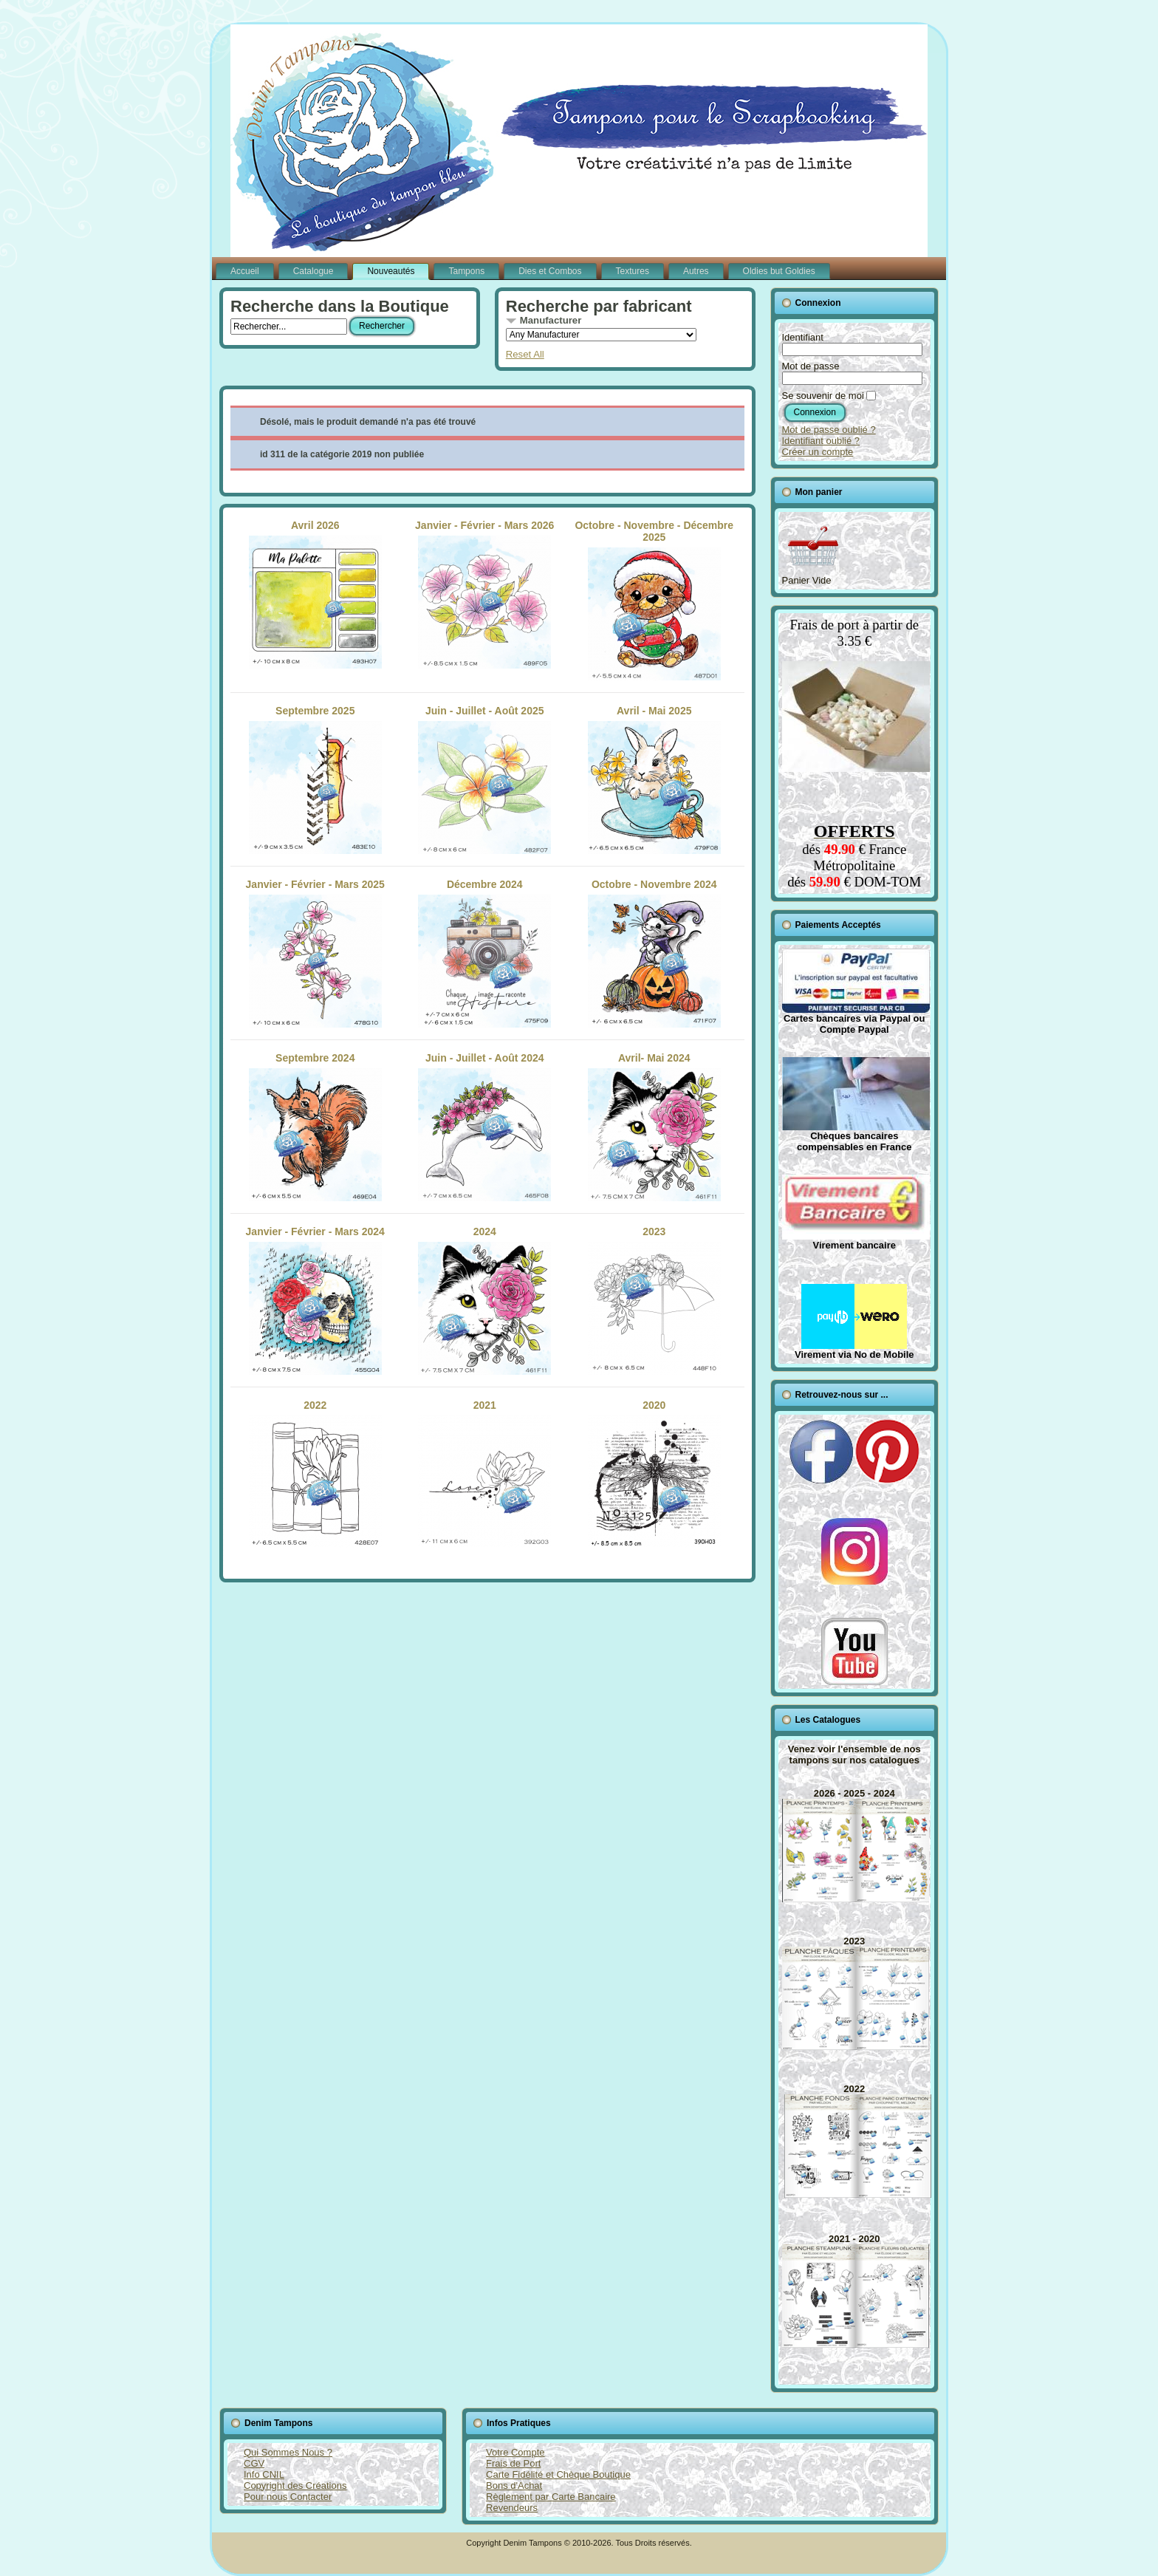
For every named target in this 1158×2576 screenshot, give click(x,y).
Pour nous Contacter (288, 2496)
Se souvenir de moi (823, 395)
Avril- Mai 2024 (654, 1126)
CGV (254, 2463)
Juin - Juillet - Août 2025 (484, 779)
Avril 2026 (315, 594)
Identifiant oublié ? (821, 440)
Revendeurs (512, 2507)
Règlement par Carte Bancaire (551, 2496)
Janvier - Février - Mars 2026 (484, 594)
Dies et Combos (549, 271)
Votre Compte (515, 2452)
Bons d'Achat (514, 2485)
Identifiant (802, 337)
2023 (654, 1300)
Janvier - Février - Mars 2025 (315, 953)
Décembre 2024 (484, 953)
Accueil (244, 271)
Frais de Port (513, 2463)
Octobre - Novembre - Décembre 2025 (654, 599)
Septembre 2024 (315, 1126)
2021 (484, 1473)
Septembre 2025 (315, 779)
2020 (654, 1473)
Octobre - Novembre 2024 (654, 953)
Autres (696, 271)
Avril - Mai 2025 (654, 779)
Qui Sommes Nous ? (288, 2452)
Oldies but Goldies (779, 271)
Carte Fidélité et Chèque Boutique (558, 2474)
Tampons (466, 271)
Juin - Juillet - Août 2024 (484, 1126)
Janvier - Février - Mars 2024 (315, 1300)
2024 (484, 1300)
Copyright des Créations (295, 2485)
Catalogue (313, 271)
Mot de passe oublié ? (829, 429)
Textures (632, 271)
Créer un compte (818, 451)
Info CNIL (264, 2474)
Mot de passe (811, 366)
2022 (315, 1473)
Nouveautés (390, 271)
